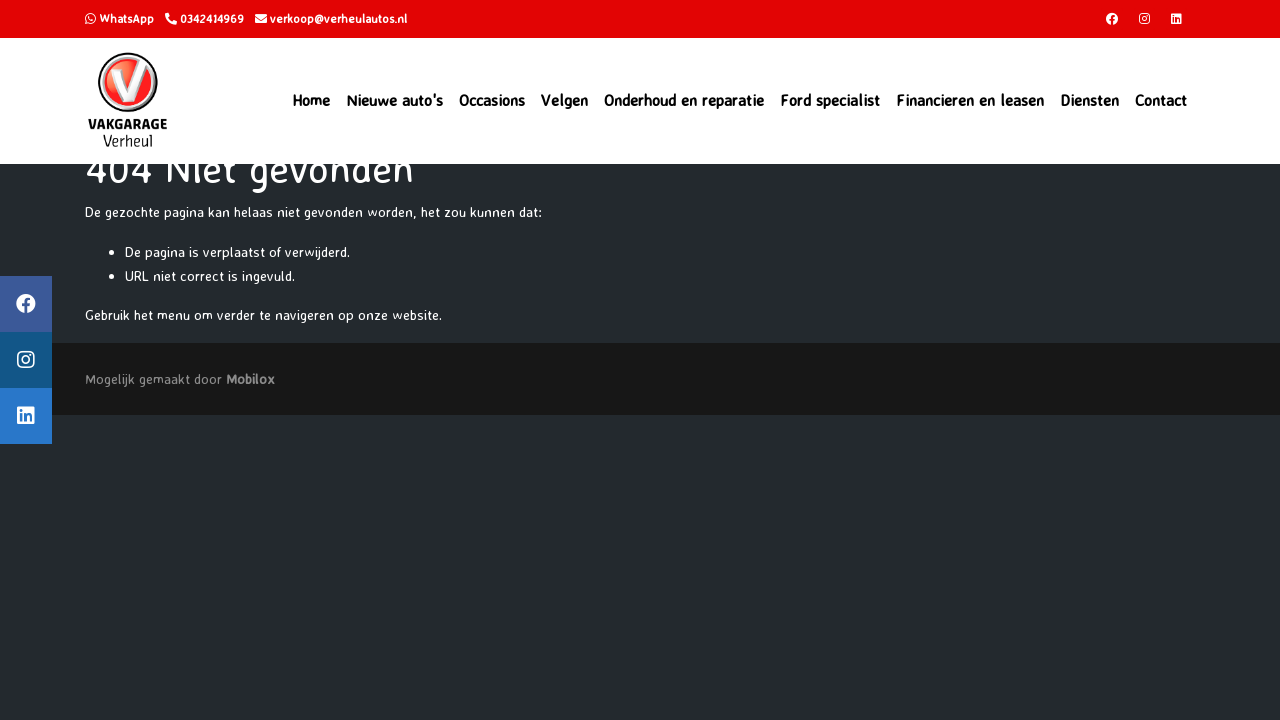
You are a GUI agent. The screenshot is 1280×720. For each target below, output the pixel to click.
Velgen (564, 100)
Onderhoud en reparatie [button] (684, 100)
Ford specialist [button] (830, 100)
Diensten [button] (1089, 100)
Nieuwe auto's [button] (394, 100)
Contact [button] (1161, 100)
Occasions (492, 100)
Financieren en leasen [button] (970, 100)
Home (311, 100)
